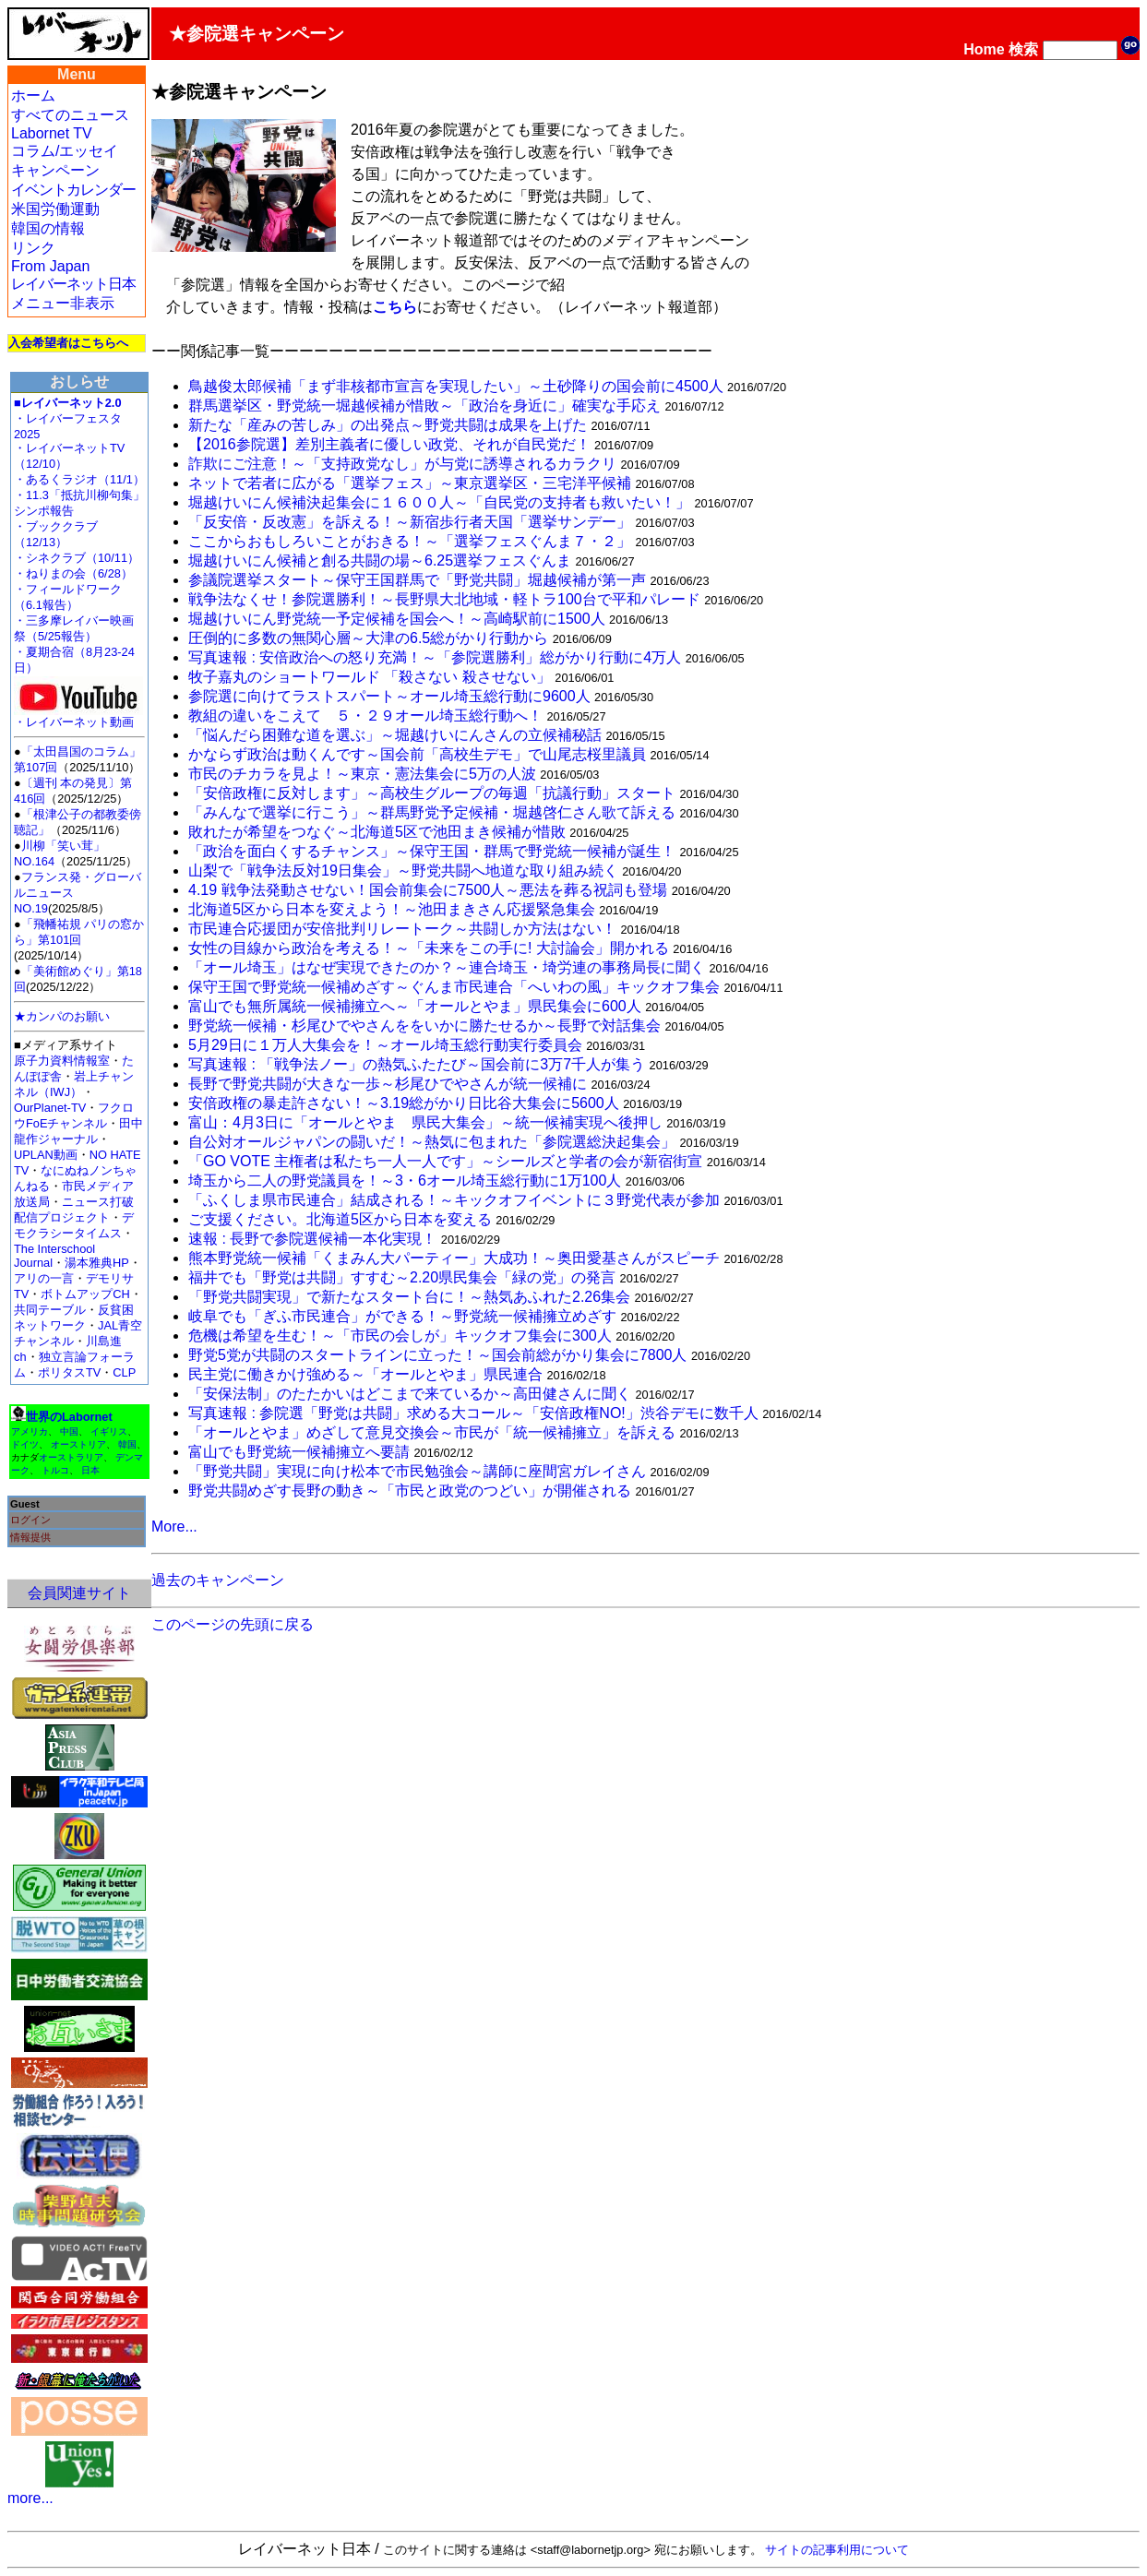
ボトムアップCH (85, 1294)
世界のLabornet (69, 1417)
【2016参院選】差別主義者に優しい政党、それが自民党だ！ (389, 444)
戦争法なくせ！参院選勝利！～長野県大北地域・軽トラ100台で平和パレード (444, 599)
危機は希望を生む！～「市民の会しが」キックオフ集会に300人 (400, 1335)
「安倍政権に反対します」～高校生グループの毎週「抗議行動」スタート (431, 793)
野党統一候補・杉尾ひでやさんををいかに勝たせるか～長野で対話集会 (424, 1025)
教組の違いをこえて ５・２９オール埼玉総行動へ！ (365, 715)
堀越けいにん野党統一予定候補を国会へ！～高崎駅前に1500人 (396, 618)
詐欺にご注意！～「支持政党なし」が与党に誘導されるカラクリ (402, 463)
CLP (124, 1372)
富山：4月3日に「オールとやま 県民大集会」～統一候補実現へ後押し (425, 1122)
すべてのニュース (70, 115)
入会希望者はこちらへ (68, 343)
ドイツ (25, 1444)
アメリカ (29, 1431)
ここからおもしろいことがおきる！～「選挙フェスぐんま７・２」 (409, 541)
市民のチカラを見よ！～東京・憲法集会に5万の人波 (362, 773)
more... (30, 2498)
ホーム (33, 95)
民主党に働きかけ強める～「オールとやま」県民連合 (365, 1374)
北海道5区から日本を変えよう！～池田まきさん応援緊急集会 (391, 909)
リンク (33, 248)
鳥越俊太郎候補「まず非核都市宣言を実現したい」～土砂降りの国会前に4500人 (455, 386)
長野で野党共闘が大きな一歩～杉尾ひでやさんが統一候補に (387, 1083)
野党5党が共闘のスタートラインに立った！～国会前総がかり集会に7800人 (437, 1355)
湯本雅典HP (97, 1263)
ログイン (30, 1519)
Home (983, 49)
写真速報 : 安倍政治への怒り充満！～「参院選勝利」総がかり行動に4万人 (434, 657)
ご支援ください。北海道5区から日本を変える (340, 1219)
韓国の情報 (48, 228)
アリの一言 (44, 1278)
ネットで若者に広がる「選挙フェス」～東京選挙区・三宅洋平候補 (409, 483)
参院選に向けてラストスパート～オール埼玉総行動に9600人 (389, 696)
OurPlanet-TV (50, 1108)
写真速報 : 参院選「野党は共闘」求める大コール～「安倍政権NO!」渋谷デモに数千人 (473, 1413)
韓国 (127, 1444)
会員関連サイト (79, 1593)
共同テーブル (50, 1310)
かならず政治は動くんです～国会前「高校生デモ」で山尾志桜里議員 (417, 754)
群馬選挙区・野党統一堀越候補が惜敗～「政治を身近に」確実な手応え (424, 405)
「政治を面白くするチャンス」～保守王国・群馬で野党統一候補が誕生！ (431, 851)
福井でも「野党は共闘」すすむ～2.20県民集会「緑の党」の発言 (401, 1277)
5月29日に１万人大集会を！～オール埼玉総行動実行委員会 (385, 1045)
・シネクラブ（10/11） (76, 558)
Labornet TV (51, 133)
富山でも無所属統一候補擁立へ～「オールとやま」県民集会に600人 (414, 1006)
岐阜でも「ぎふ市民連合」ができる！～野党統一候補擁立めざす (402, 1316)
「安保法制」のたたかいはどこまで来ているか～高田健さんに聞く (409, 1393)
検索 (1023, 49)
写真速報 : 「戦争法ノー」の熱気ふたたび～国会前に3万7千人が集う (416, 1064)
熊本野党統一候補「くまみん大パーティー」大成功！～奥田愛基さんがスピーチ (454, 1258)
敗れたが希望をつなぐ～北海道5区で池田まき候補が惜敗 (377, 832)
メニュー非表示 (62, 303)
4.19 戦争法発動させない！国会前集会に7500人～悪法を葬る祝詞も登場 (427, 890)
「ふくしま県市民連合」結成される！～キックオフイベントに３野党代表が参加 (454, 1200)
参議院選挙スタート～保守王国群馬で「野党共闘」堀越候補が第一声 (417, 580)
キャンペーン (55, 170)
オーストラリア (71, 1457)
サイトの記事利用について (837, 2550)
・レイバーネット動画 (78, 716)
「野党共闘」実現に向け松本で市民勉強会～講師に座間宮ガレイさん (417, 1471)
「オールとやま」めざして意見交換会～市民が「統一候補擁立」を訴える (431, 1432)
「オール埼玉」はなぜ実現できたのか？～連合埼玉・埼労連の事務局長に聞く (446, 967)
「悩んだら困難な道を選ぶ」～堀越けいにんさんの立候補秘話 (395, 735)
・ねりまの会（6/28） (73, 573)
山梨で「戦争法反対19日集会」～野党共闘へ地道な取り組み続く (403, 870)
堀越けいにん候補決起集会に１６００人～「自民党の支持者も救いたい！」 (439, 502)
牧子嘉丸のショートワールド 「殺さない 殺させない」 (369, 677)
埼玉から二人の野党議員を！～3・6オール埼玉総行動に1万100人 (404, 1180)
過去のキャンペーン (217, 1580)
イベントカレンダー (73, 189)
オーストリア (78, 1444)
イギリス (108, 1431)
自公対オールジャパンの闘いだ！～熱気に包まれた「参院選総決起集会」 (431, 1142)
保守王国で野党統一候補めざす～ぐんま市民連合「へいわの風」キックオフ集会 (454, 987)
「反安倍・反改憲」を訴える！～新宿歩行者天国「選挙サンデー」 (409, 522)
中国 (69, 1431)
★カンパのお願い (62, 1016)
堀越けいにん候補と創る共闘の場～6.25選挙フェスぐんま (379, 560)
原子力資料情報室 (62, 1060)
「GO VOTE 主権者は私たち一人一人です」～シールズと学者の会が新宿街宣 (445, 1161)
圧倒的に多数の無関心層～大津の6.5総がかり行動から (368, 638)
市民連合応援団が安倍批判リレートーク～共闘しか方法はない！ (402, 928)
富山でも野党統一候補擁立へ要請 (299, 1452)
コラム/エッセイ (64, 151)
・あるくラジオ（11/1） (79, 479)
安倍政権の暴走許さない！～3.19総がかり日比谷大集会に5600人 (403, 1103)
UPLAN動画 (46, 1155)
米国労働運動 (55, 209)
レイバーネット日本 (73, 284)
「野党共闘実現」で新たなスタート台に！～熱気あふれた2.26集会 (409, 1297)
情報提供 (30, 1537)
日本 (90, 1470)
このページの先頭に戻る (232, 1624)
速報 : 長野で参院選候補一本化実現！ (312, 1238)
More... (174, 1526)
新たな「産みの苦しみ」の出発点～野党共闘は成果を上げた (387, 425)
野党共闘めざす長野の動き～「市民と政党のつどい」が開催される (409, 1490)
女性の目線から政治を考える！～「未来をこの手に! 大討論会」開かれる (428, 948)
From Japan (50, 266)
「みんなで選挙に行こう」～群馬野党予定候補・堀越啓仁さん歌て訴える (431, 812)
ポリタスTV (69, 1372)
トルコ (55, 1470)
